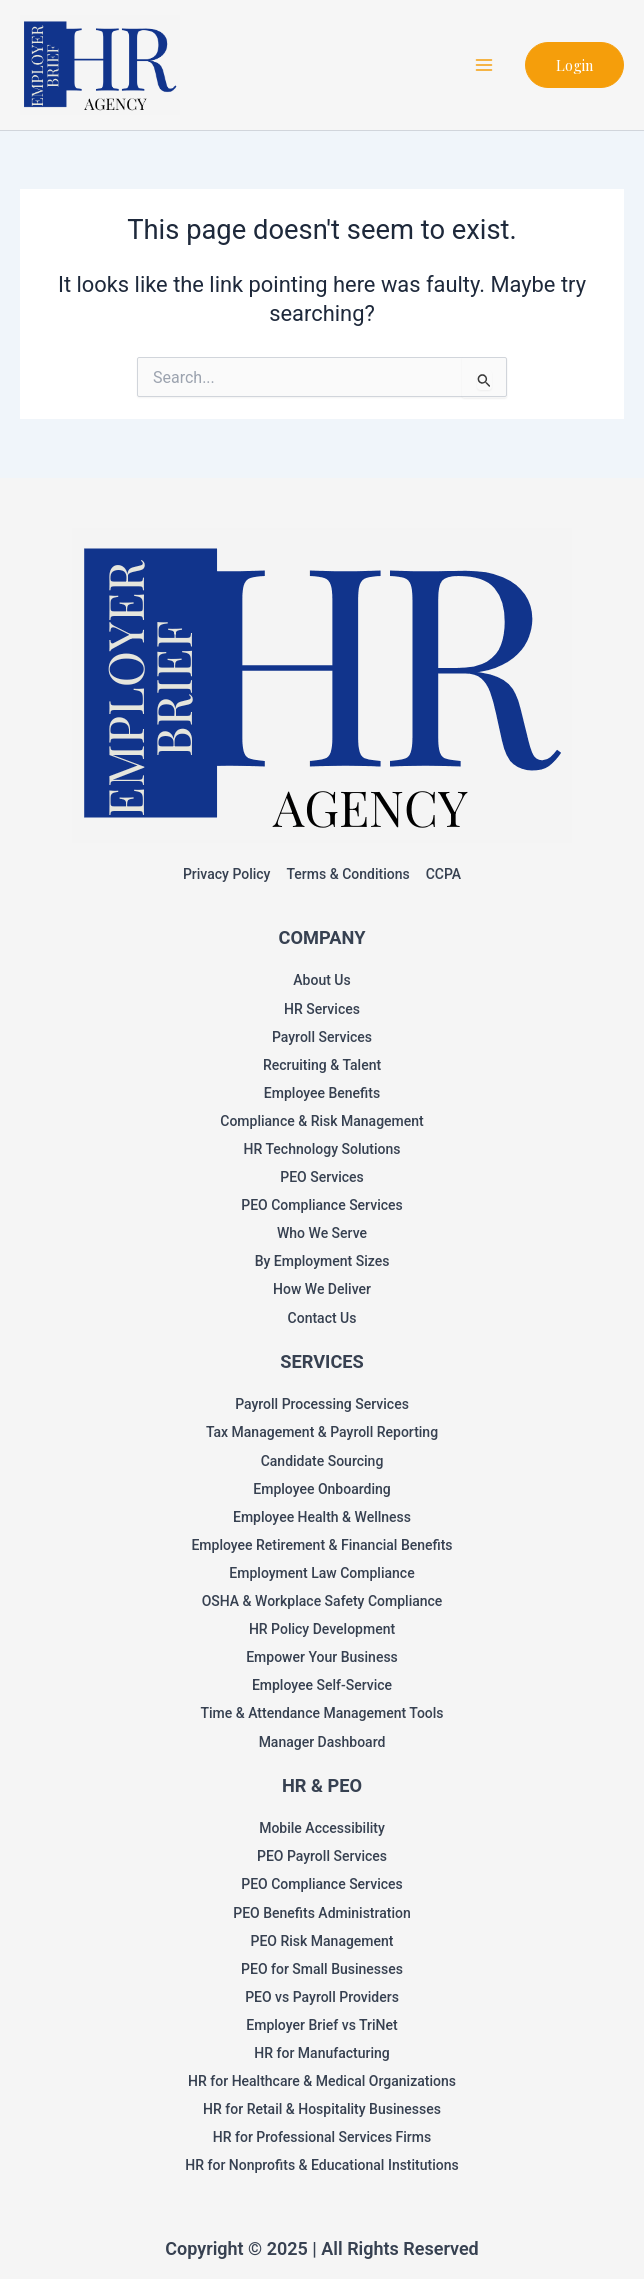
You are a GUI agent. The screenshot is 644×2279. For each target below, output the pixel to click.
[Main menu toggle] (484, 65)
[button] (574, 65)
